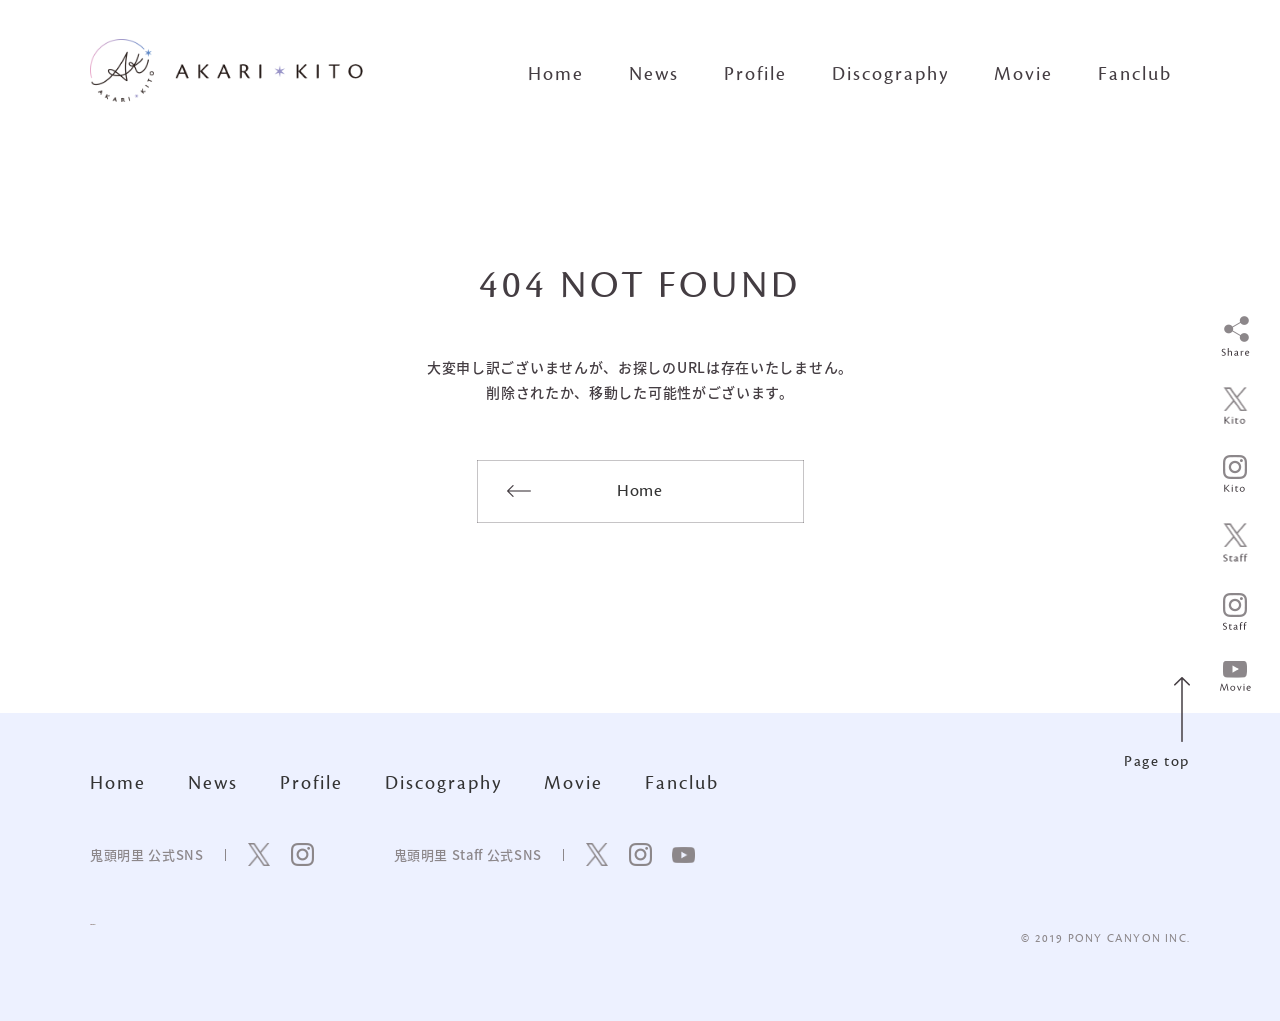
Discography (890, 74)
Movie (1023, 74)
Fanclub (1135, 74)
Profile (755, 74)
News (654, 74)
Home (556, 74)
